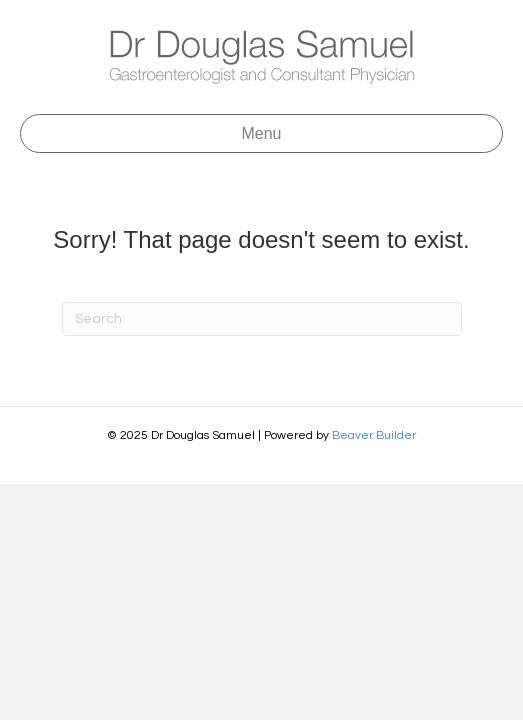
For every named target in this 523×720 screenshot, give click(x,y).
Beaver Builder (374, 435)
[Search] (262, 319)
